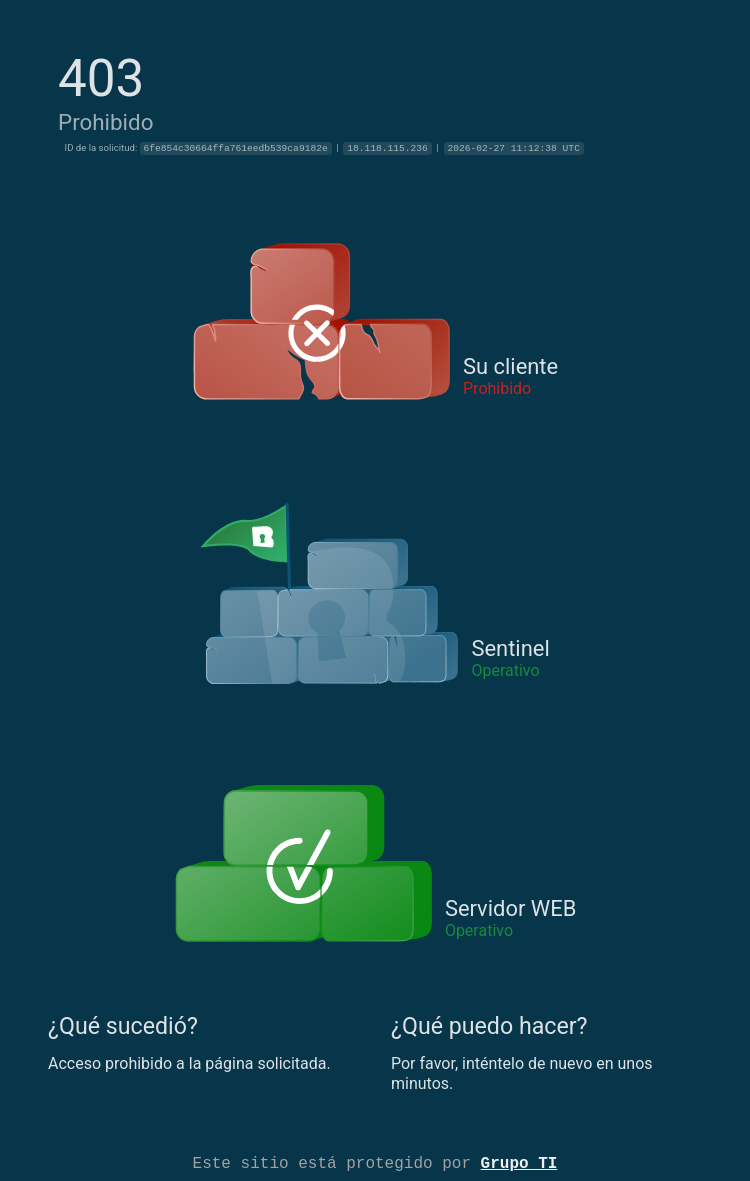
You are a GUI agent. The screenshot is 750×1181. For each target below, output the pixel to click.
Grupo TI (519, 1162)
